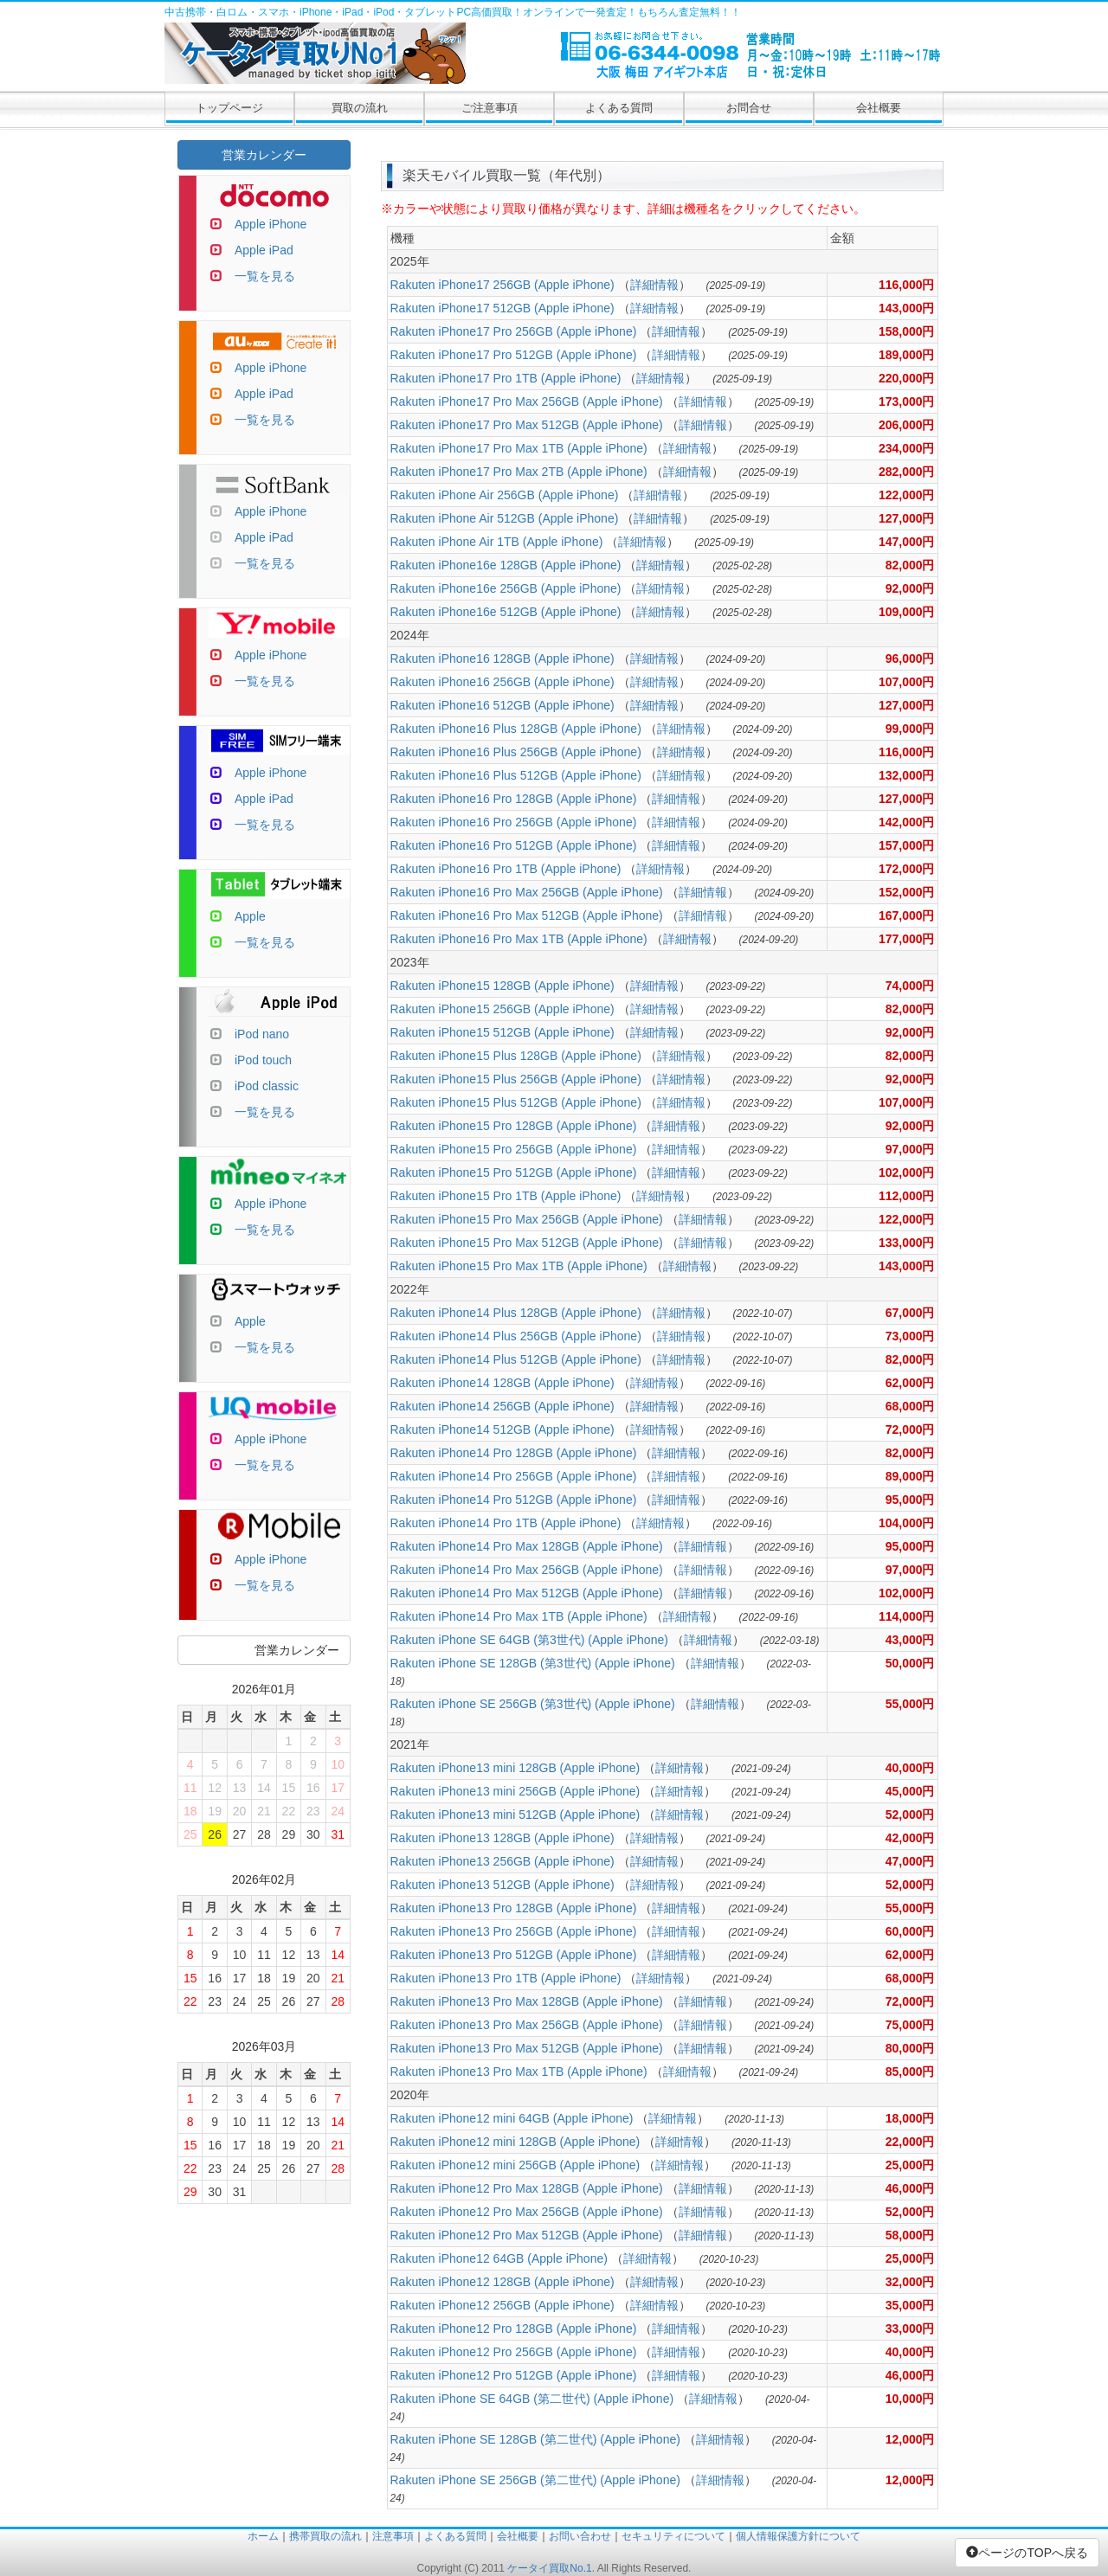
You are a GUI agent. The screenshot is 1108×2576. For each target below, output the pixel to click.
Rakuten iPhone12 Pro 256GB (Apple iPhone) (513, 2352)
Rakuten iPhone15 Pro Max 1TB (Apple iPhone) (518, 1266)
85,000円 (910, 2071)
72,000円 (910, 1429)
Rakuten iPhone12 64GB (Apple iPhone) (499, 2258)
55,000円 (910, 1704)
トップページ (229, 107)
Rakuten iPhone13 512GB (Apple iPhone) (502, 1885)
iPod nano (262, 1034)
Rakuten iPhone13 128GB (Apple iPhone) (502, 1838)
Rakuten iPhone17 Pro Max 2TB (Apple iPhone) (518, 472)
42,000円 (910, 1838)
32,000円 (910, 2282)
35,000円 (910, 2305)
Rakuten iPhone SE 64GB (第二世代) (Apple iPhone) (532, 2399)
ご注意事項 (489, 107)
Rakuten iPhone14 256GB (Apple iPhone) (502, 1406)
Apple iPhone (270, 224)
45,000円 (910, 1791)
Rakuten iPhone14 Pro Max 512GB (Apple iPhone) (526, 1593)
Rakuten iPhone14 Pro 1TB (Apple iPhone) (506, 1523)
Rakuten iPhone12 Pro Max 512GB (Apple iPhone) (526, 2235)
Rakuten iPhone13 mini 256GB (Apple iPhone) (515, 1791)
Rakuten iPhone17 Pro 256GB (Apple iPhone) (513, 331)
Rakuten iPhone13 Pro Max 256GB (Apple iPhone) (526, 2025)
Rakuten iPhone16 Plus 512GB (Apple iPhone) (515, 775)
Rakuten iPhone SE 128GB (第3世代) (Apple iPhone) (532, 1663)
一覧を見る (265, 276)
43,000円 (910, 1640)
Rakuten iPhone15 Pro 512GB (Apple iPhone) (513, 1172)
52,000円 (910, 1814)
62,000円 (910, 1383)
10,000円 (910, 2399)
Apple (250, 916)
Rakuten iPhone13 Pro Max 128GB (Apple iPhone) (526, 2001)
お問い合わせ (580, 2536)
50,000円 (910, 1663)
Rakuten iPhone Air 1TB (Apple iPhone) (496, 542)
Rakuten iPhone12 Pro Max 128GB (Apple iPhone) (526, 2188)
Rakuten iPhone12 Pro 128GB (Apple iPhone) (513, 2328)
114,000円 (907, 1616)
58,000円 (910, 2235)
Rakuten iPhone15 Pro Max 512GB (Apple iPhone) (526, 1242)
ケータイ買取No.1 (549, 2568)
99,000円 (910, 729)
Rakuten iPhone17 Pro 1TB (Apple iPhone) (506, 378)
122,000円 (907, 495)
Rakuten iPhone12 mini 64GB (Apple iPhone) (512, 2118)
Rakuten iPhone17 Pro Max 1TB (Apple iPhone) (518, 448)
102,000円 (907, 1172)
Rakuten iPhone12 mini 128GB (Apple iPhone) (515, 2142)
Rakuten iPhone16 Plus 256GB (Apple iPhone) (515, 752)
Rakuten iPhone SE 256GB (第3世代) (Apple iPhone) (532, 1704)
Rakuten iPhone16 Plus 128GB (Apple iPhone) (515, 729)
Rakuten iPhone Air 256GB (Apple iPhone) (504, 495)
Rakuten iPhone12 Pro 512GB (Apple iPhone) (513, 2375)
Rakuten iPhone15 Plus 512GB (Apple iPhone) (515, 1102)
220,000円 (907, 378)
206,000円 (907, 425)
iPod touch (263, 1060)
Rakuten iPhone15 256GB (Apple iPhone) (502, 1009)
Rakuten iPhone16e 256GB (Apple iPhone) (506, 588)
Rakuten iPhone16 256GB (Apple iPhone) (502, 682)
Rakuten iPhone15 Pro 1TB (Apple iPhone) (506, 1196)
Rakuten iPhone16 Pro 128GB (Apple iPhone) (513, 799)
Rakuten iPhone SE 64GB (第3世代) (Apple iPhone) (529, 1640)
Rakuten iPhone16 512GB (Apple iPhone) (502, 705)
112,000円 (907, 1196)
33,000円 (910, 2328)
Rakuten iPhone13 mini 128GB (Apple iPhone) (515, 1768)
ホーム (263, 2536)
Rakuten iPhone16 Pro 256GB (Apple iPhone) (513, 822)
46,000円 (910, 2188)
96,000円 (910, 658)
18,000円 (910, 2118)
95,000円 (910, 1499)
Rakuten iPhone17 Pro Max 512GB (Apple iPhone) (526, 425)
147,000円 (907, 542)
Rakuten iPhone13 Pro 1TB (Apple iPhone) (506, 1978)
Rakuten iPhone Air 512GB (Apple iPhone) (504, 518)
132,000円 (907, 775)
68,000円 (910, 1406)
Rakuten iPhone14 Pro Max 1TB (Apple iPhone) (518, 1616)
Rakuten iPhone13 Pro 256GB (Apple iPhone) (513, 1931)
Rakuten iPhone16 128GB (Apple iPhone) (502, 658)
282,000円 (907, 472)
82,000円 (910, 565)
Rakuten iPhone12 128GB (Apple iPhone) (502, 2282)
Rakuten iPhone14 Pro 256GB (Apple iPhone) (513, 1476)
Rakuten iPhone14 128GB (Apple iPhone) (502, 1383)
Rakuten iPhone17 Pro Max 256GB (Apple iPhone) (526, 401)
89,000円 (910, 1476)
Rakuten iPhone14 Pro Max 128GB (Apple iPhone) (526, 1546)
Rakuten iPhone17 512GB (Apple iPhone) (502, 308)
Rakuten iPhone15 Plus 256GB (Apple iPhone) (515, 1079)
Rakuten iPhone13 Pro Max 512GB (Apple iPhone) (526, 2048)
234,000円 (907, 448)
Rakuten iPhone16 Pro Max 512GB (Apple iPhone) (526, 915)
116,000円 (907, 285)
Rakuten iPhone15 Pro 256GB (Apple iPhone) (513, 1149)
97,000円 (910, 1149)
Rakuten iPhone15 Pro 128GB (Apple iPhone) (513, 1126)
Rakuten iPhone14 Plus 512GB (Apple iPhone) (515, 1359)
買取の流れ (360, 107)
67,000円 (910, 1313)
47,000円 (910, 1861)
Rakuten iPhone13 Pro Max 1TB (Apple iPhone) (518, 2071)
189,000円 (907, 355)
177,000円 (907, 939)
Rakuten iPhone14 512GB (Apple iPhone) (502, 1429)
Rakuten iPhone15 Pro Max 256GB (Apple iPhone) (526, 1219)
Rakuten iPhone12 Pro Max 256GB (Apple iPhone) (526, 2212)
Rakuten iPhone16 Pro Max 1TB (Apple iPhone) (518, 939)
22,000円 (910, 2142)
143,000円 (907, 308)
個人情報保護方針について (798, 2536)
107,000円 (907, 682)
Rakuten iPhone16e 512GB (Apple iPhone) (506, 612)
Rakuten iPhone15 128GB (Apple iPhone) (502, 985)
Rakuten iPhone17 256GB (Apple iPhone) (502, 285)
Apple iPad (264, 250)
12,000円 (910, 2439)
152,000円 (907, 892)
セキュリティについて (673, 2536)
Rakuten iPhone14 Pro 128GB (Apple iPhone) (513, 1453)
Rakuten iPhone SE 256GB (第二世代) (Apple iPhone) (535, 2480)
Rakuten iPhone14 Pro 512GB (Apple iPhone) (513, 1499)
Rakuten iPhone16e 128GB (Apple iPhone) (506, 565)
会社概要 (878, 107)
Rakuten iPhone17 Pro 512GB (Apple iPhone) (513, 355)
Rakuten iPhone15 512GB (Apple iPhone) (502, 1032)
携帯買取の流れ (325, 2536)
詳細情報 (654, 285)
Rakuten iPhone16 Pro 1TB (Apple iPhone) (506, 869)
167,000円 (907, 915)
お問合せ (748, 107)
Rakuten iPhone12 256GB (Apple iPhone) (502, 2305)
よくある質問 (619, 107)
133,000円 (907, 1242)
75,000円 (910, 2025)
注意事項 (393, 2536)
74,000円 (910, 985)
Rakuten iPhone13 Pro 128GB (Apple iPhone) (513, 1908)
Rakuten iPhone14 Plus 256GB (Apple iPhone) (515, 1336)
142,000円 (907, 822)
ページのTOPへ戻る (1027, 2553)
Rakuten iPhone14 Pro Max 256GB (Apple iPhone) (526, 1570)
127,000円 (907, 518)
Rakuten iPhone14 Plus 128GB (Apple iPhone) (515, 1313)
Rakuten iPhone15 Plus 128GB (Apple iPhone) (515, 1056)
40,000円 (910, 1768)
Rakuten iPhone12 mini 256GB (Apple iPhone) (515, 2165)
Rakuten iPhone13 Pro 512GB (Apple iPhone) (513, 1955)
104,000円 (907, 1523)
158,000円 (907, 331)
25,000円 (910, 2165)
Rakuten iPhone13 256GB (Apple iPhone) (502, 1861)
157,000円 (907, 845)
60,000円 (910, 1931)
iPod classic (267, 1086)
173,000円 (907, 401)
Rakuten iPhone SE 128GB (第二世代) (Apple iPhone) (535, 2439)
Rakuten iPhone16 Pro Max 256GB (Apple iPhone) (526, 892)
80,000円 (910, 2048)
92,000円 (910, 588)
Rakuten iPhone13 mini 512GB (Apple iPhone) (515, 1814)
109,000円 (907, 612)
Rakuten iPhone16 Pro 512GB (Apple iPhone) (513, 845)
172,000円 (907, 869)
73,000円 (910, 1336)
